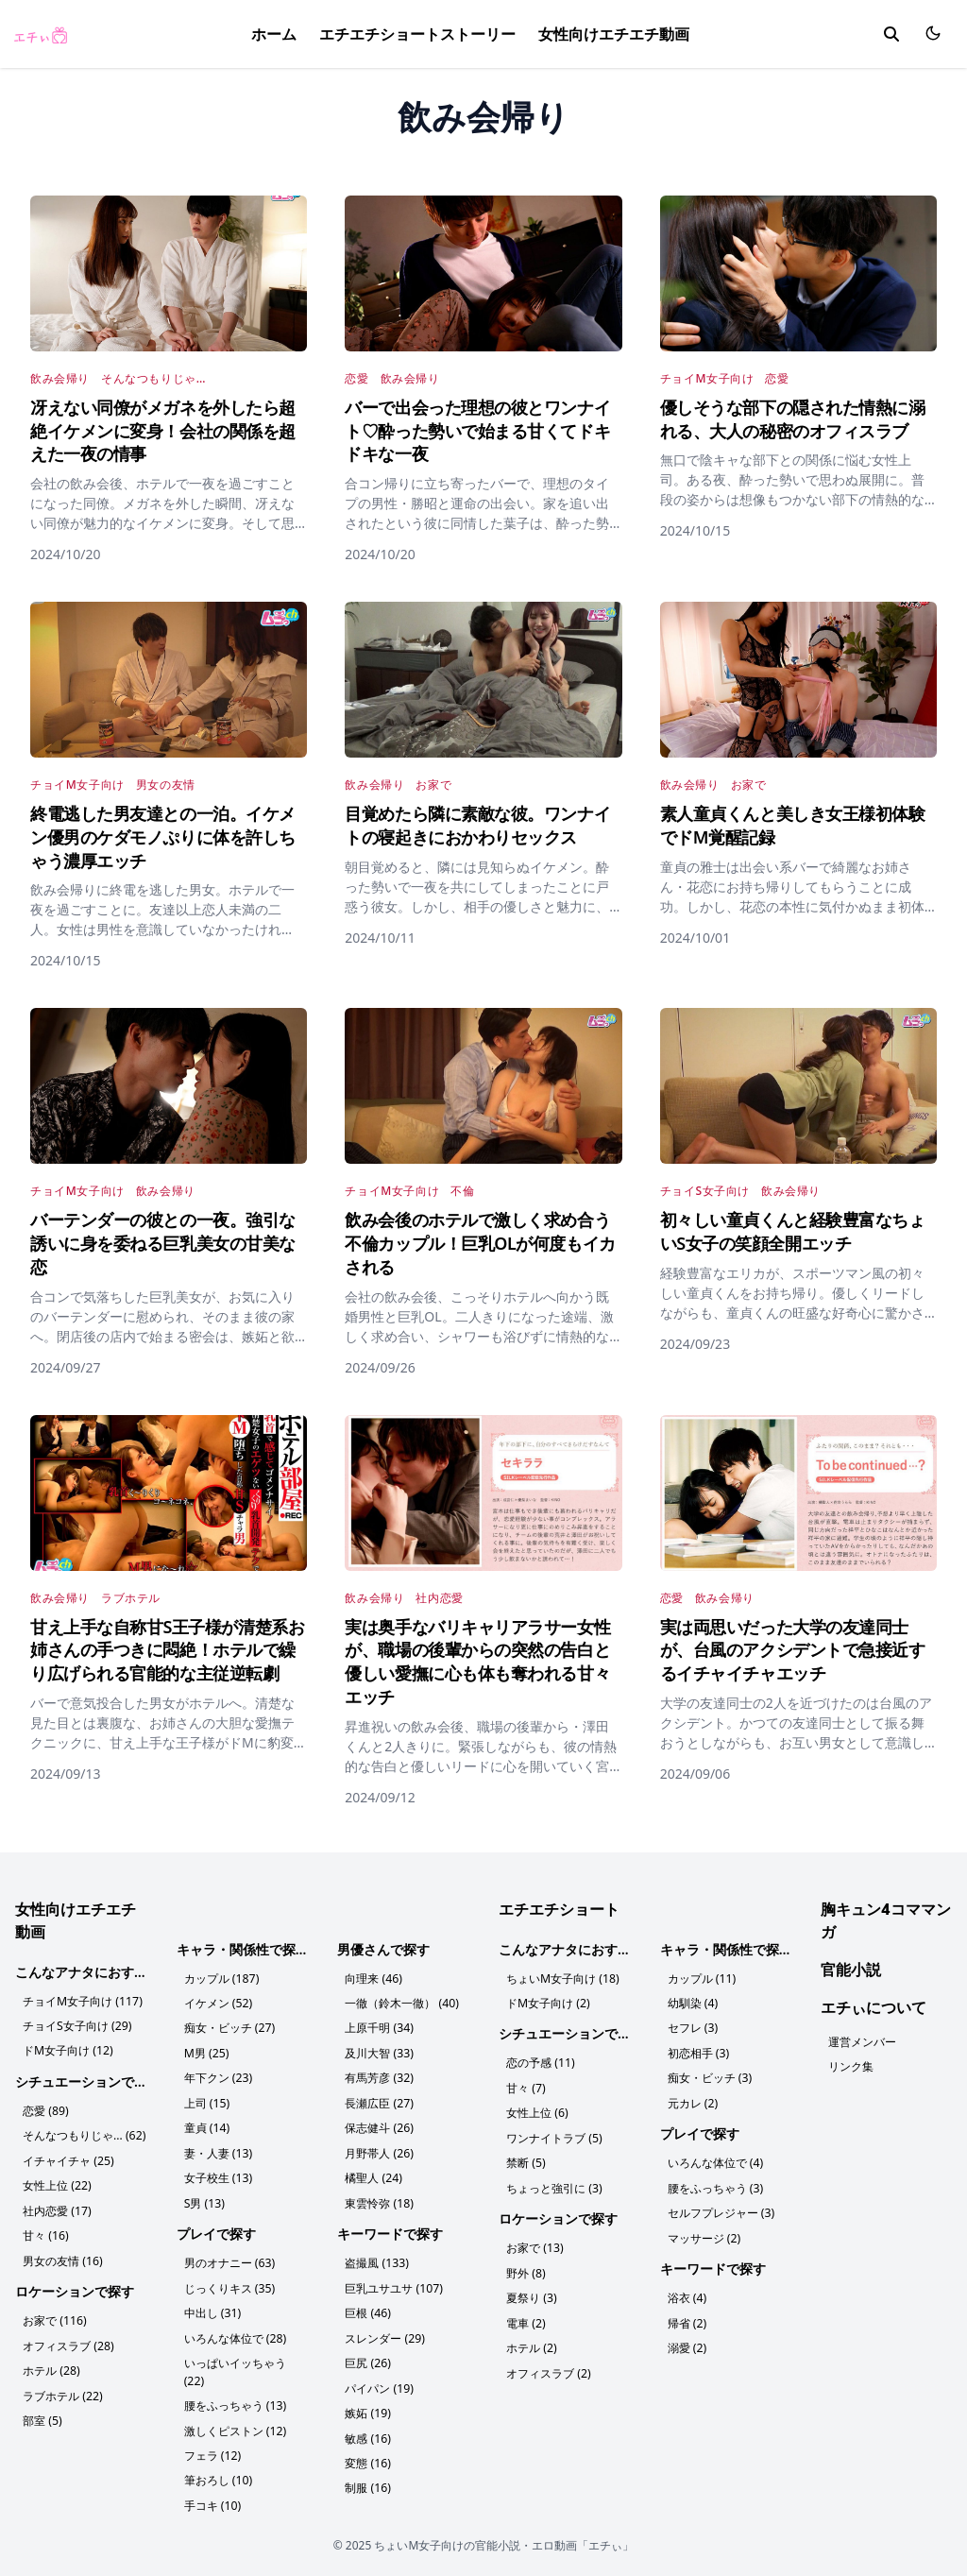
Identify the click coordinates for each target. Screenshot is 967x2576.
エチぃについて (873, 2007)
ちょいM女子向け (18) (562, 1978)
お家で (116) (54, 2317)
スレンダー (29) (384, 2333)
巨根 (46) (367, 2308)
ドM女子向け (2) (547, 2003)
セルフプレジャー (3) (721, 2210)
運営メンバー (862, 2042)
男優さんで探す (383, 1949)
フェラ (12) (212, 2448)
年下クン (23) (218, 2077)
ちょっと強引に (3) (554, 2185)
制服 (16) (367, 2480)
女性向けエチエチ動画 (613, 34)
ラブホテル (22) (62, 2390)
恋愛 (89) (45, 2110)
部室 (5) (42, 2415)
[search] (891, 34)
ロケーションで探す (74, 2287)
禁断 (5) (525, 2161)
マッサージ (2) (704, 2234)
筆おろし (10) (218, 2473)
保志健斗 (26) (379, 2126)
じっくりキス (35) (229, 2284)
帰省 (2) (687, 2319)
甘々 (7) (525, 2087)
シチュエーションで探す (88, 2081)
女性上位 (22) (57, 2183)
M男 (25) (206, 2052)
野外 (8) (525, 2269)
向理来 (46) (373, 1978)
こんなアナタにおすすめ (88, 1972)
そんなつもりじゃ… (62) (84, 2134)
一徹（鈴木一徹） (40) (401, 2003)
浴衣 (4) (687, 2294)
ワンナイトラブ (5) (554, 2136)
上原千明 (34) (379, 2028)
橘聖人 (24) (373, 2175)
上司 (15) (206, 2101)
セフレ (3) (693, 2028)
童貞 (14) (206, 2126)
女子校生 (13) (218, 2175)
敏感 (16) (367, 2431)
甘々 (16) (45, 2233)
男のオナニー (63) (229, 2259)
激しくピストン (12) (235, 2423)
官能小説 (851, 1969)
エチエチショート (559, 1909)
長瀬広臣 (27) (379, 2101)
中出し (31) (212, 2308)
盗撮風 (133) (376, 2259)
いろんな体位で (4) (715, 2161)
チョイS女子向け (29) (77, 2026)
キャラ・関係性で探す (243, 1949)
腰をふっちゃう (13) (235, 2399)
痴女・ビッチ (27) (229, 2028)
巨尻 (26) (367, 2357)
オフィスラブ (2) (548, 2368)
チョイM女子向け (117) (82, 2001)
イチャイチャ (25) (68, 2159)
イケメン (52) (218, 2003)
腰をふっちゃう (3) (715, 2185)
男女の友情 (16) (62, 2257)
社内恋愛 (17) (57, 2208)
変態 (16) (367, 2456)
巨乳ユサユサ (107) (393, 2284)
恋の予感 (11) (540, 2063)
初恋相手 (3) (698, 2052)
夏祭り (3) (531, 2294)
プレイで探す (216, 2230)
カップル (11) (702, 1978)
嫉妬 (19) (367, 2406)
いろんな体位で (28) (235, 2333)
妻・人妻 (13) (218, 2150)
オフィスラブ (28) (68, 2341)
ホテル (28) (51, 2366)
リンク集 (851, 2066)
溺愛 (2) (687, 2343)
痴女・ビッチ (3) (710, 2077)
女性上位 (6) (537, 2112)
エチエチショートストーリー (417, 34)
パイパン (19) (379, 2382)
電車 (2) (525, 2319)
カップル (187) (221, 1978)
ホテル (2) (531, 2343)
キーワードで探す (390, 2230)
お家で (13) (534, 2245)
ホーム (274, 34)
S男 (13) (204, 2200)
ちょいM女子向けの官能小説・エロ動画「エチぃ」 (504, 2537)
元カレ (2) (693, 2101)
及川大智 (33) (379, 2052)
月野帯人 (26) (379, 2150)
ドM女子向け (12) (67, 2050)
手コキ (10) (212, 2497)
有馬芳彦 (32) (379, 2077)
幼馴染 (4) (693, 2003)
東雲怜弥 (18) (379, 2200)
